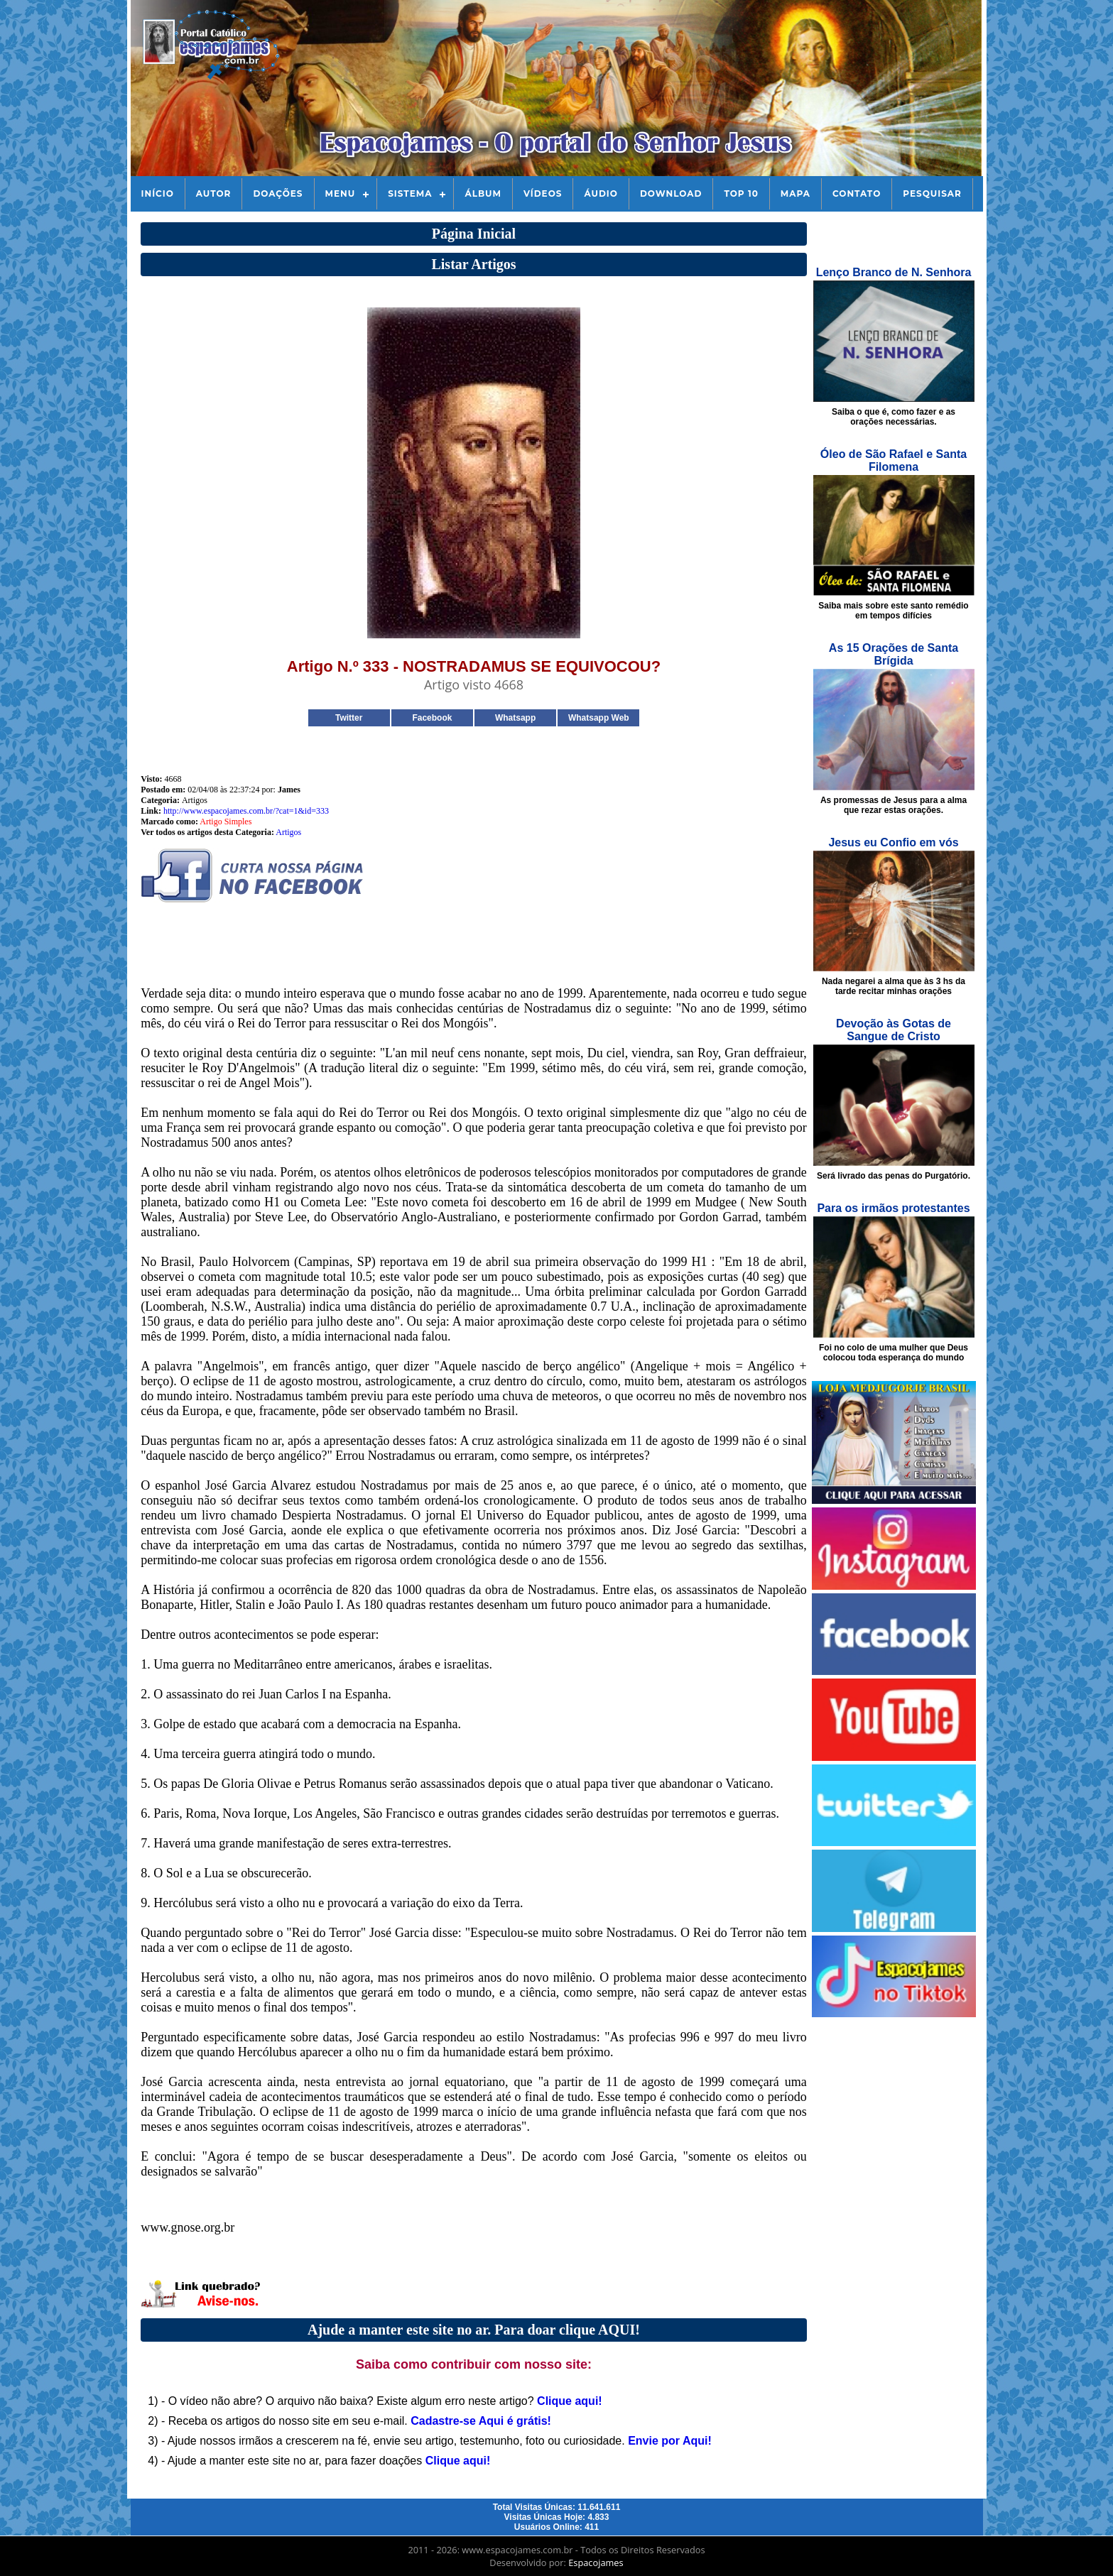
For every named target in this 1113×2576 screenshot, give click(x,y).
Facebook (432, 718)
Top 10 (741, 193)
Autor (214, 193)
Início (157, 193)
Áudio (600, 193)
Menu (340, 193)
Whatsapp (515, 718)
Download (671, 193)
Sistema (410, 193)
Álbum (483, 193)
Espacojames (595, 2562)
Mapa (795, 193)
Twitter (348, 718)
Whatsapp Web (598, 718)
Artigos (288, 832)
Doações (278, 193)
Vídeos (542, 193)
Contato (856, 193)
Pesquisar (932, 193)
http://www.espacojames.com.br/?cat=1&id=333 (246, 811)
